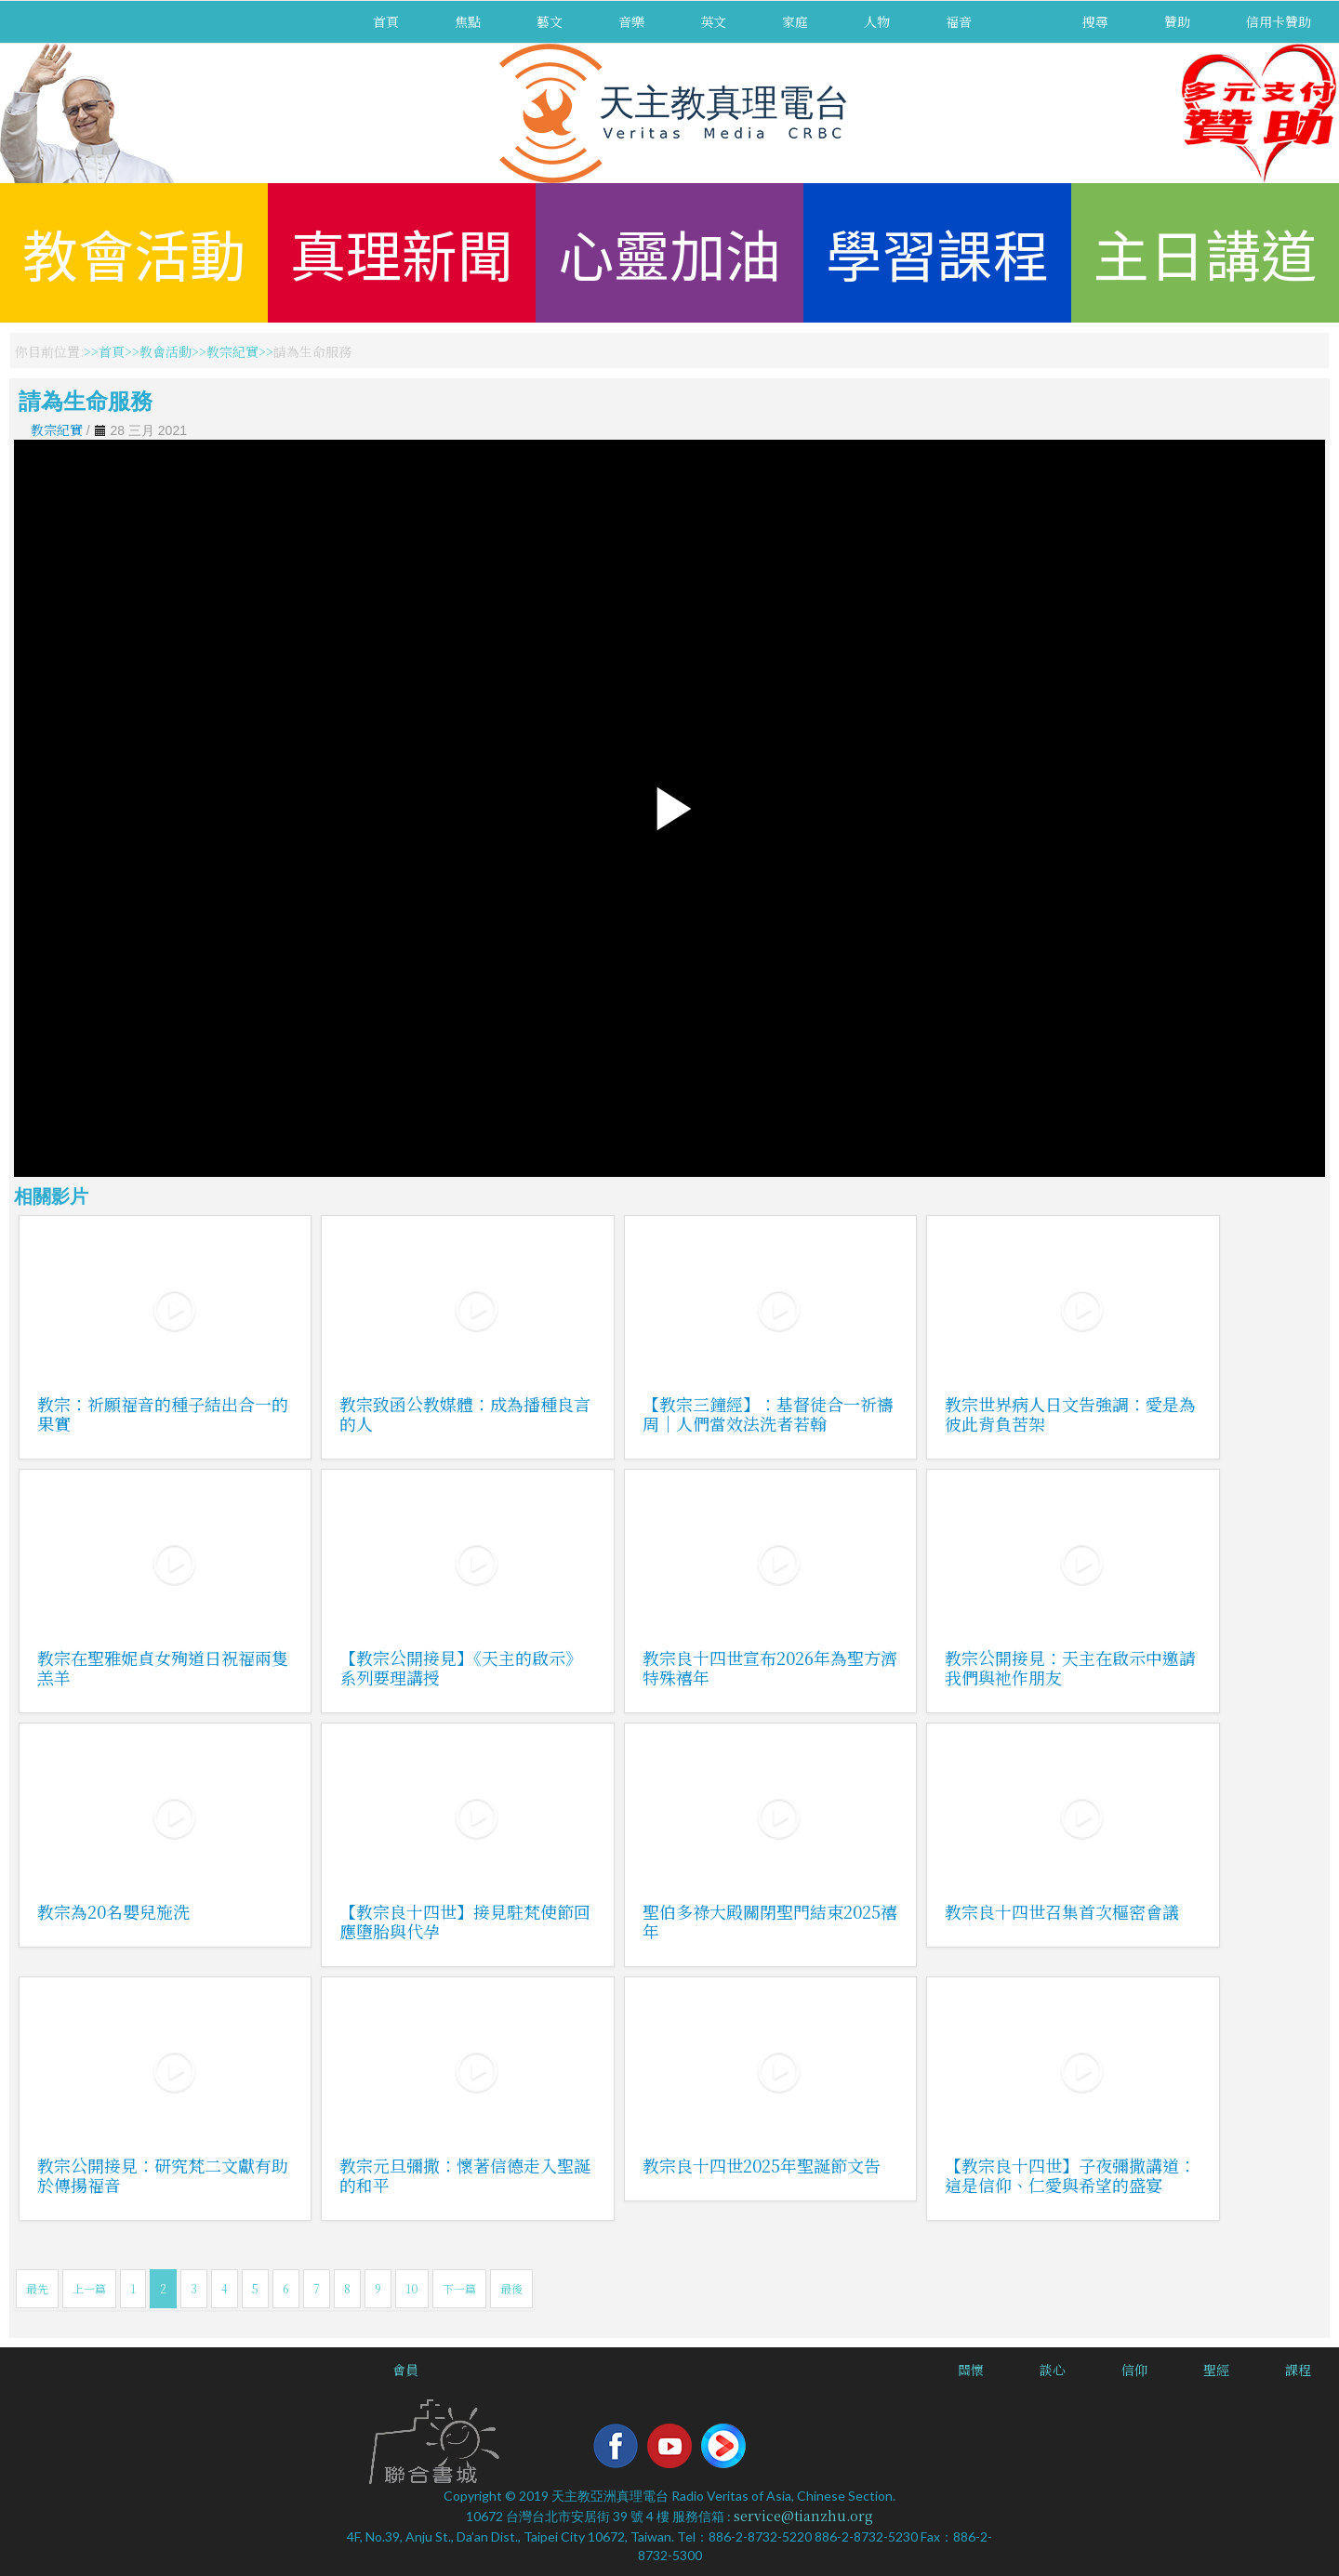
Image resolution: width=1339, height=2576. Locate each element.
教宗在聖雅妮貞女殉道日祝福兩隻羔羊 (162, 1667)
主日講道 (1205, 252)
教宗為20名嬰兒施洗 (113, 1911)
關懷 (971, 2369)
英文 (713, 21)
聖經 (1216, 2369)
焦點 (468, 21)
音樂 (631, 21)
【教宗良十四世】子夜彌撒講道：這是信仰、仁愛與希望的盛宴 (1070, 2175)
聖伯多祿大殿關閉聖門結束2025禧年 (770, 1921)
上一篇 (89, 2288)
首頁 (386, 21)
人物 (877, 21)
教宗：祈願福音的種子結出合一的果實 (162, 1413)
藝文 (550, 21)
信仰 (1134, 2369)
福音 (959, 21)
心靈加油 (669, 252)
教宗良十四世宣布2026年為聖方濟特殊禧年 (770, 1667)
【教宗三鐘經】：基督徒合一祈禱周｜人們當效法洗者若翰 (768, 1413)
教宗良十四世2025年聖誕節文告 (762, 2165)
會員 (405, 2369)
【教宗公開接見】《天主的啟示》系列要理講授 (460, 1667)
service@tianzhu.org (803, 2515)
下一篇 (459, 2288)
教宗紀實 (232, 351)
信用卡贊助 (1278, 21)
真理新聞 (401, 252)
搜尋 (1095, 21)
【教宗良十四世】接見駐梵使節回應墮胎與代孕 (464, 1921)
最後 (511, 2288)
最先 (37, 2288)
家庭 (795, 21)
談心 (1053, 2369)
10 (411, 2288)
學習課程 (937, 252)
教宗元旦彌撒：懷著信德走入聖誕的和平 (464, 2175)
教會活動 (133, 252)
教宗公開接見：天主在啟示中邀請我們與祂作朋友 (1070, 1667)
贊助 (1177, 21)
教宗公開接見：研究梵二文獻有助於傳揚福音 (162, 2175)
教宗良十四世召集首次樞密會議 (1062, 1911)
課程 (1298, 2369)
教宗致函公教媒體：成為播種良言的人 (464, 1413)
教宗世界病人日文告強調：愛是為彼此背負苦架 (1070, 1413)
